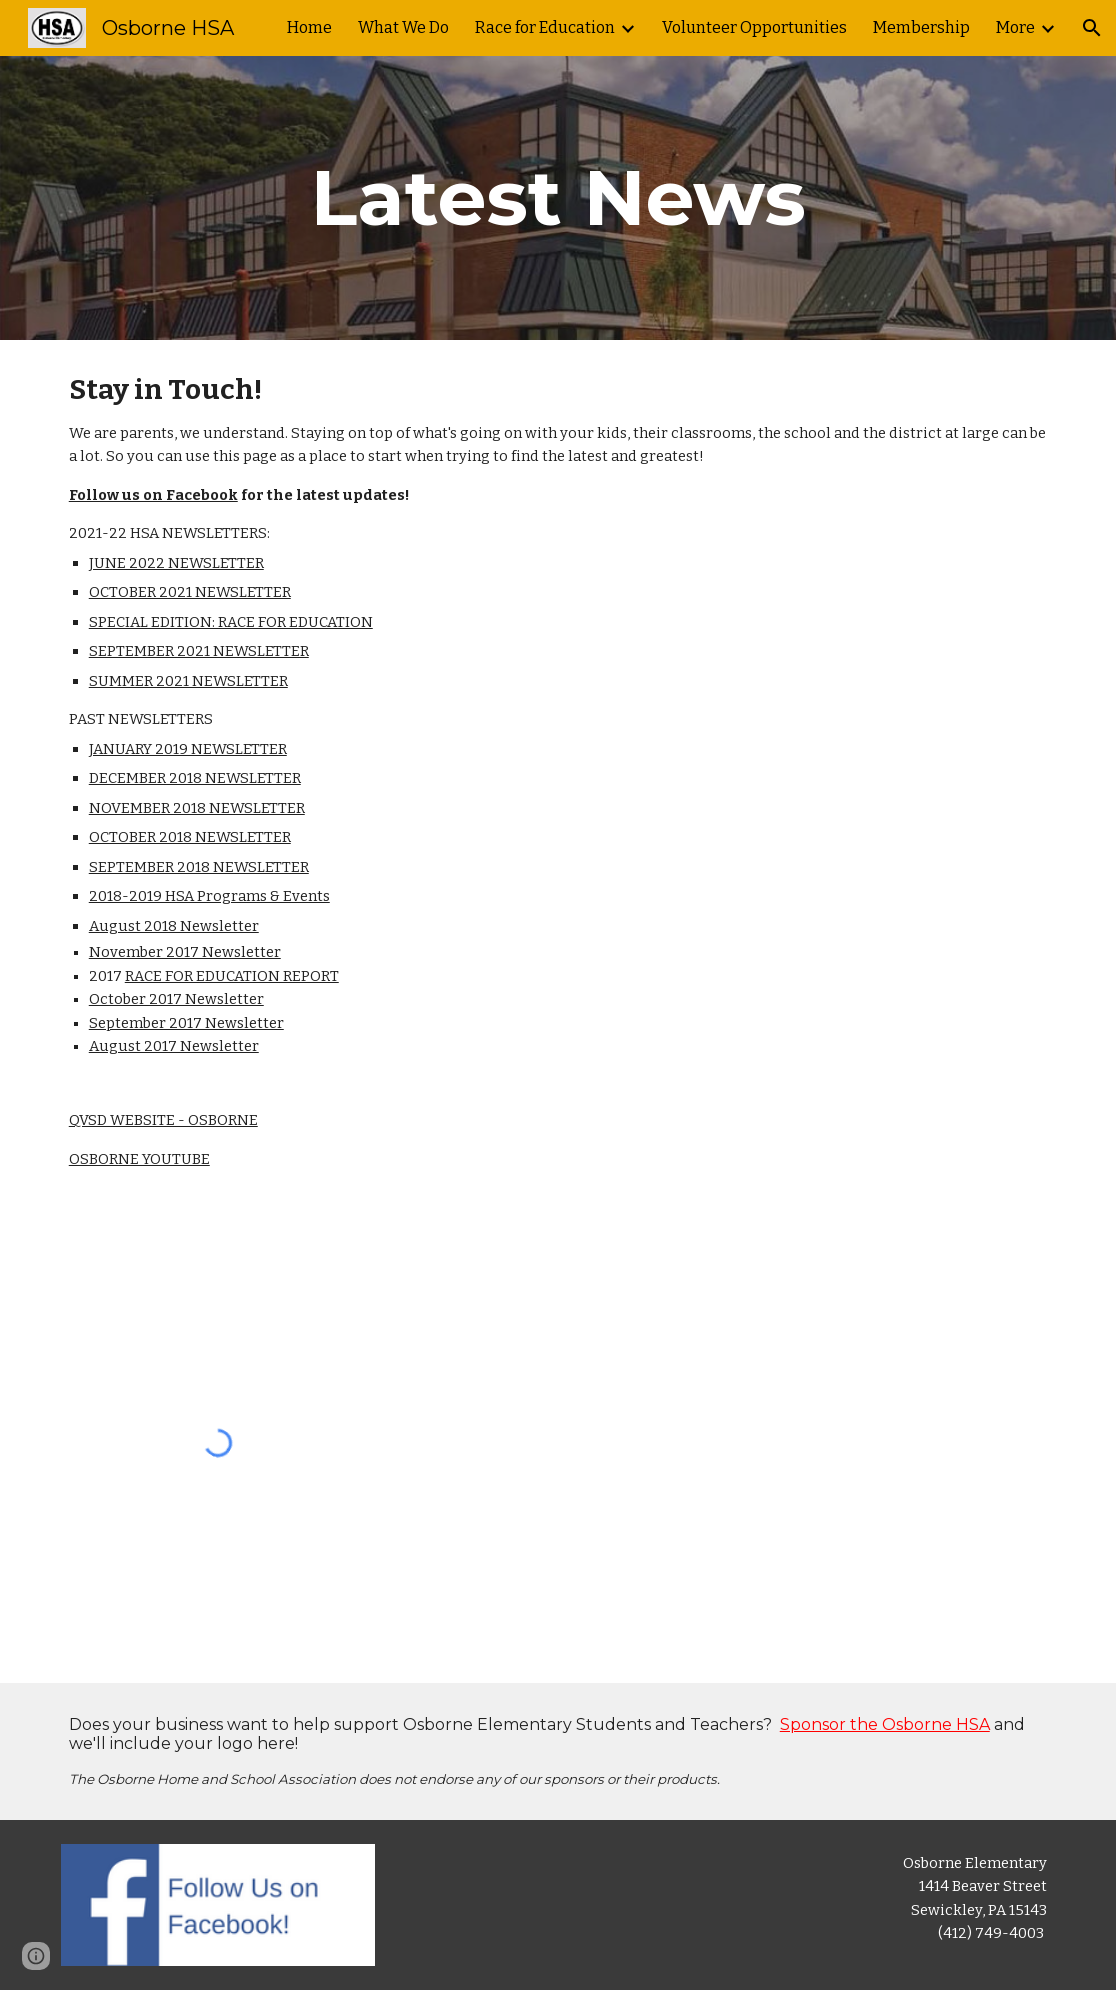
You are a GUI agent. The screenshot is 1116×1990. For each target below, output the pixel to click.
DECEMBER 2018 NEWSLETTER (195, 778)
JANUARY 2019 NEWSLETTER (188, 749)
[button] (1092, 28)
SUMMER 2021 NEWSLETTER (188, 681)
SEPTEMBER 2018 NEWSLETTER (199, 867)
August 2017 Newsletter (174, 1046)
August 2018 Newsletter (174, 926)
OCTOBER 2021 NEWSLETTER (190, 592)
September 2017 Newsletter (186, 1023)
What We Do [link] (403, 27)
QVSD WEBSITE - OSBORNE (163, 1120)
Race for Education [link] (545, 27)
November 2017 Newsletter (185, 952)
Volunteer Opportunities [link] (754, 27)
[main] (558, 198)
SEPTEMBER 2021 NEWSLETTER (199, 651)
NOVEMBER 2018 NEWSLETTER (197, 808)
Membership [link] (921, 27)
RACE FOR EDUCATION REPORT (232, 976)
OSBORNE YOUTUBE (139, 1159)
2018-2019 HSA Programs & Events (209, 896)
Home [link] (309, 27)
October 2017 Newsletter (176, 999)
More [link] (1015, 27)
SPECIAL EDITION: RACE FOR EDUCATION (231, 622)
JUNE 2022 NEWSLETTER (176, 563)
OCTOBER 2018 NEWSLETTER (190, 837)
